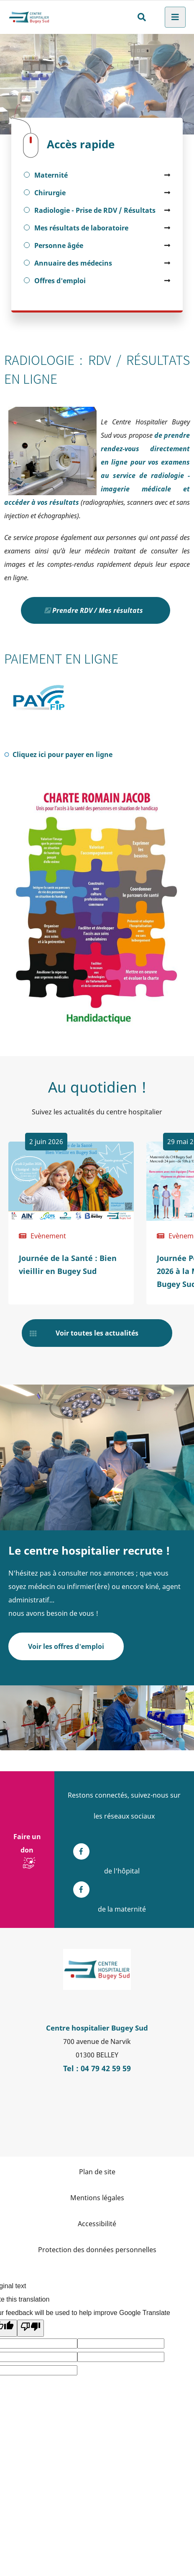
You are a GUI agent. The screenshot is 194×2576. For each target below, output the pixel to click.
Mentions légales (97, 2197)
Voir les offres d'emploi (66, 1646)
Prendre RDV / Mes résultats (97, 610)
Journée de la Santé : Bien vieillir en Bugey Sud (68, 1264)
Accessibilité (97, 2223)
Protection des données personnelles (97, 2249)
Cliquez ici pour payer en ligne (68, 754)
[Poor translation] (30, 2328)
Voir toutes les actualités (97, 1333)
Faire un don (27, 1843)
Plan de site (97, 2171)
